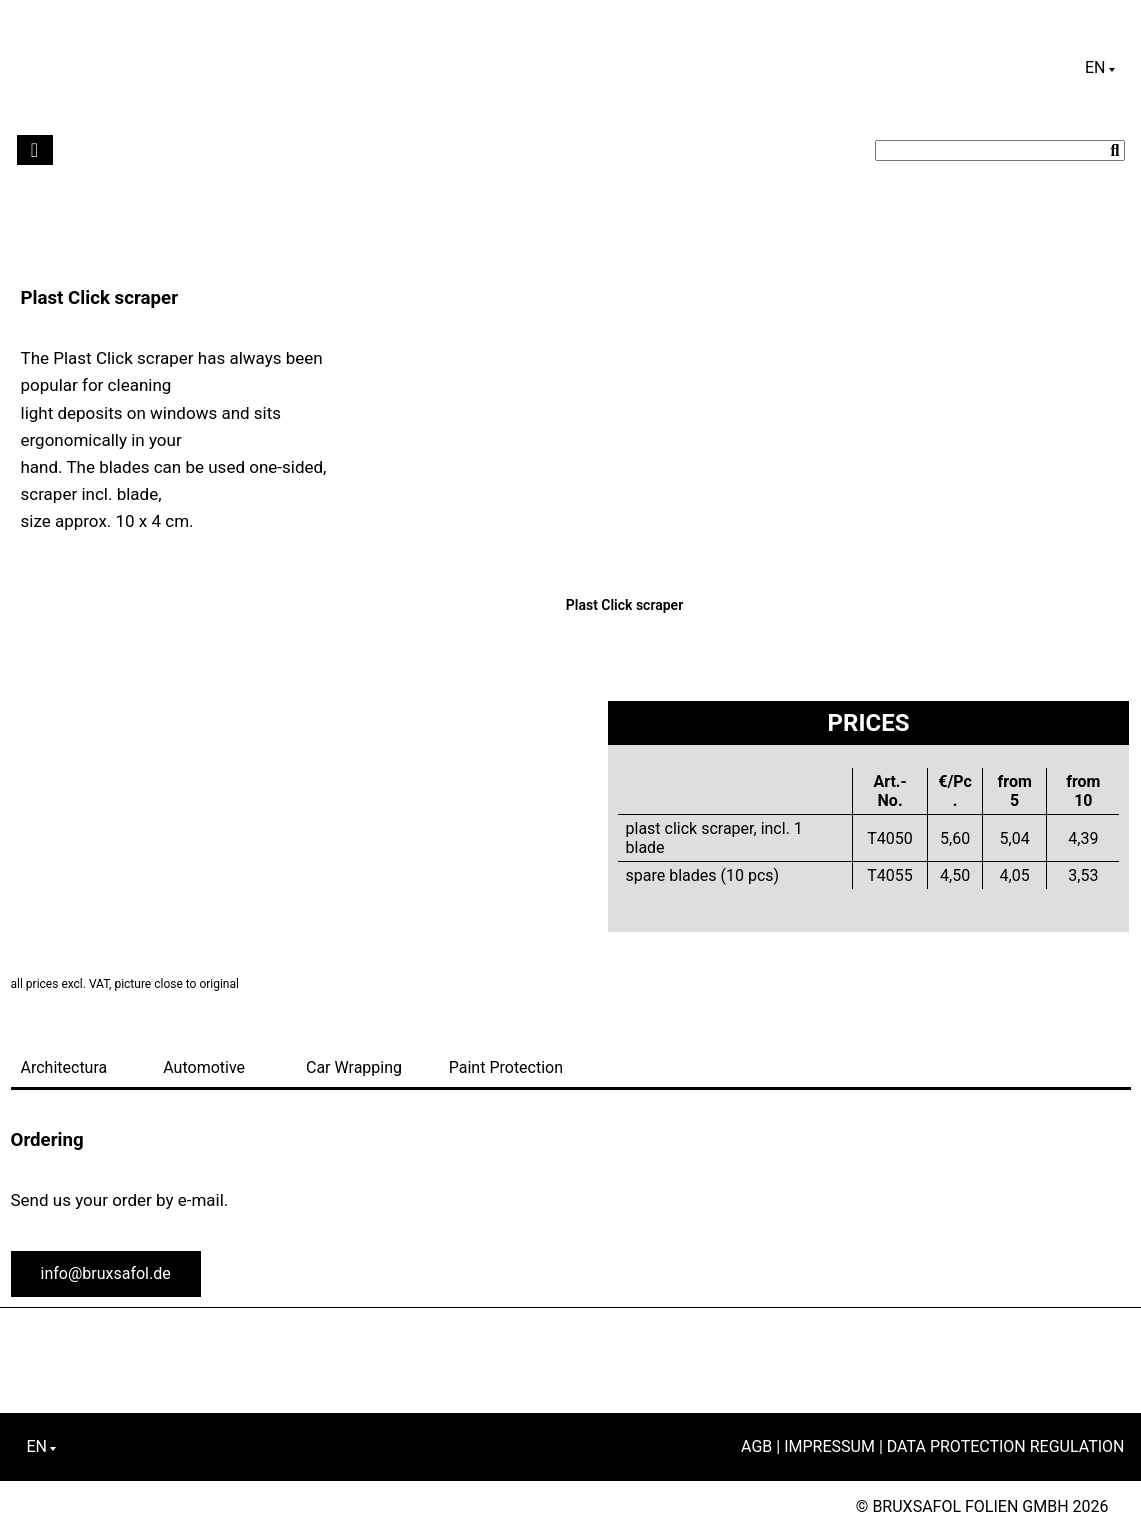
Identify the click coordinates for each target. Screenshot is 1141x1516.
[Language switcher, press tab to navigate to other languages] (1100, 68)
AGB (756, 1446)
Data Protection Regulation (1006, 1446)
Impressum (829, 1446)
